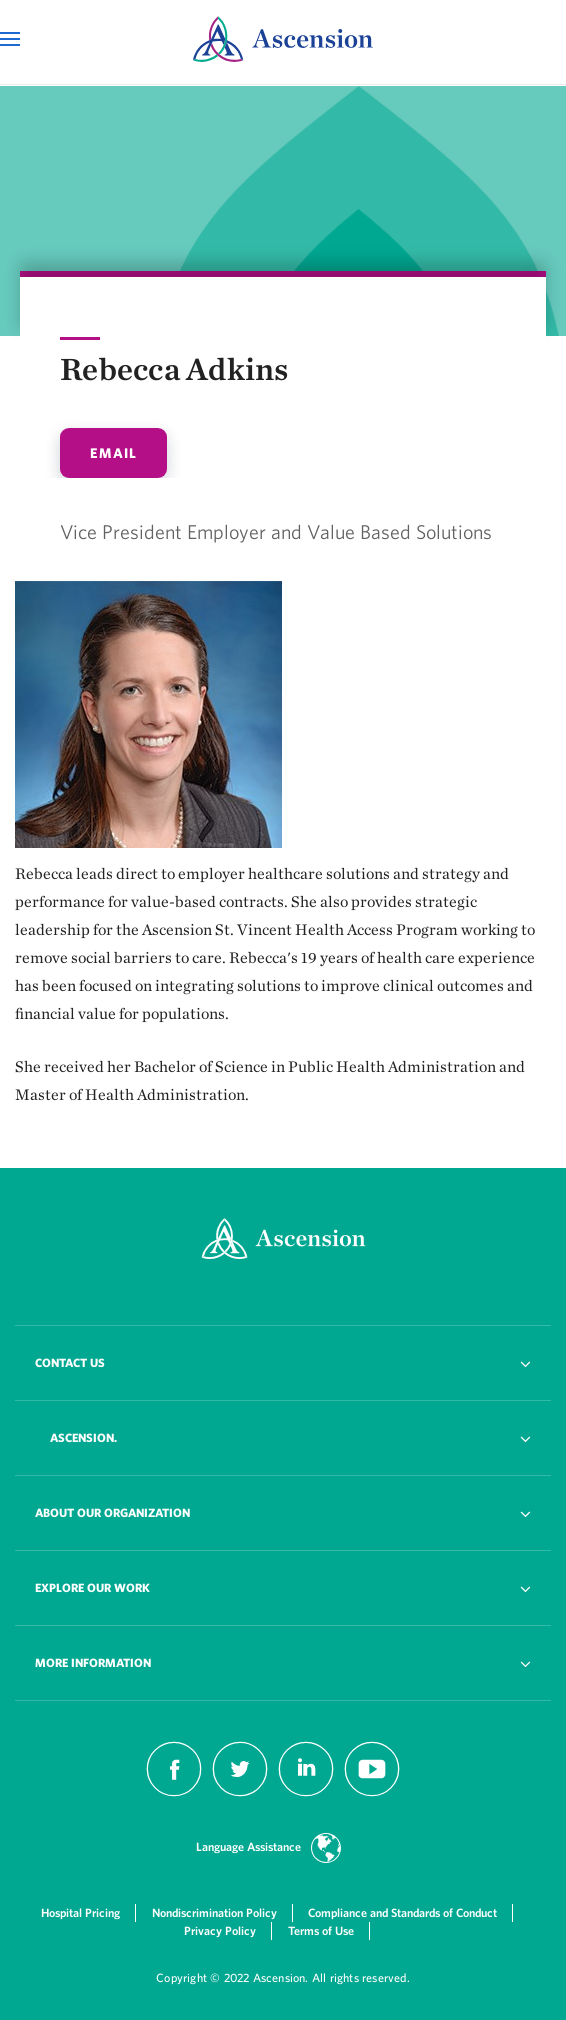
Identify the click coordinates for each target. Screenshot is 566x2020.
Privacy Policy (220, 1930)
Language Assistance (248, 1846)
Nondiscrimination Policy (214, 1912)
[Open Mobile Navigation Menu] (12, 39)
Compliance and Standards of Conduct (402, 1912)
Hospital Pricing (80, 1912)
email (113, 453)
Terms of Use (321, 1930)
